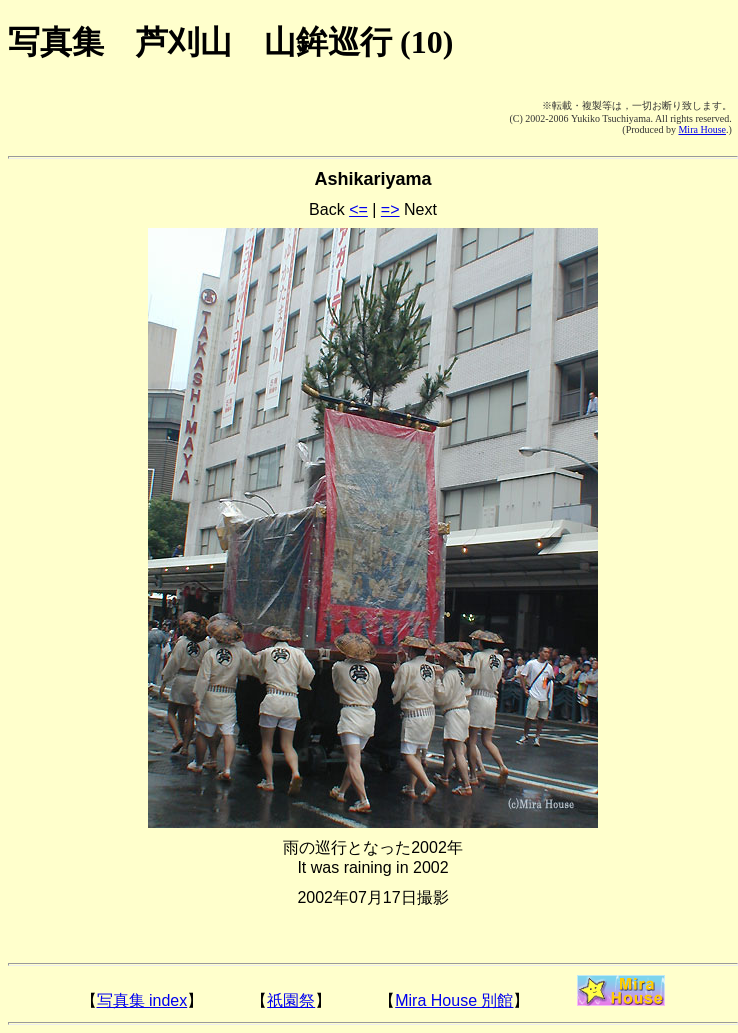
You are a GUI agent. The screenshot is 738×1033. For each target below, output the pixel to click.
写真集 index (142, 1000)
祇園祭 (291, 1000)
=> (390, 209)
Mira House (702, 129)
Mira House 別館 (454, 1000)
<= (358, 209)
